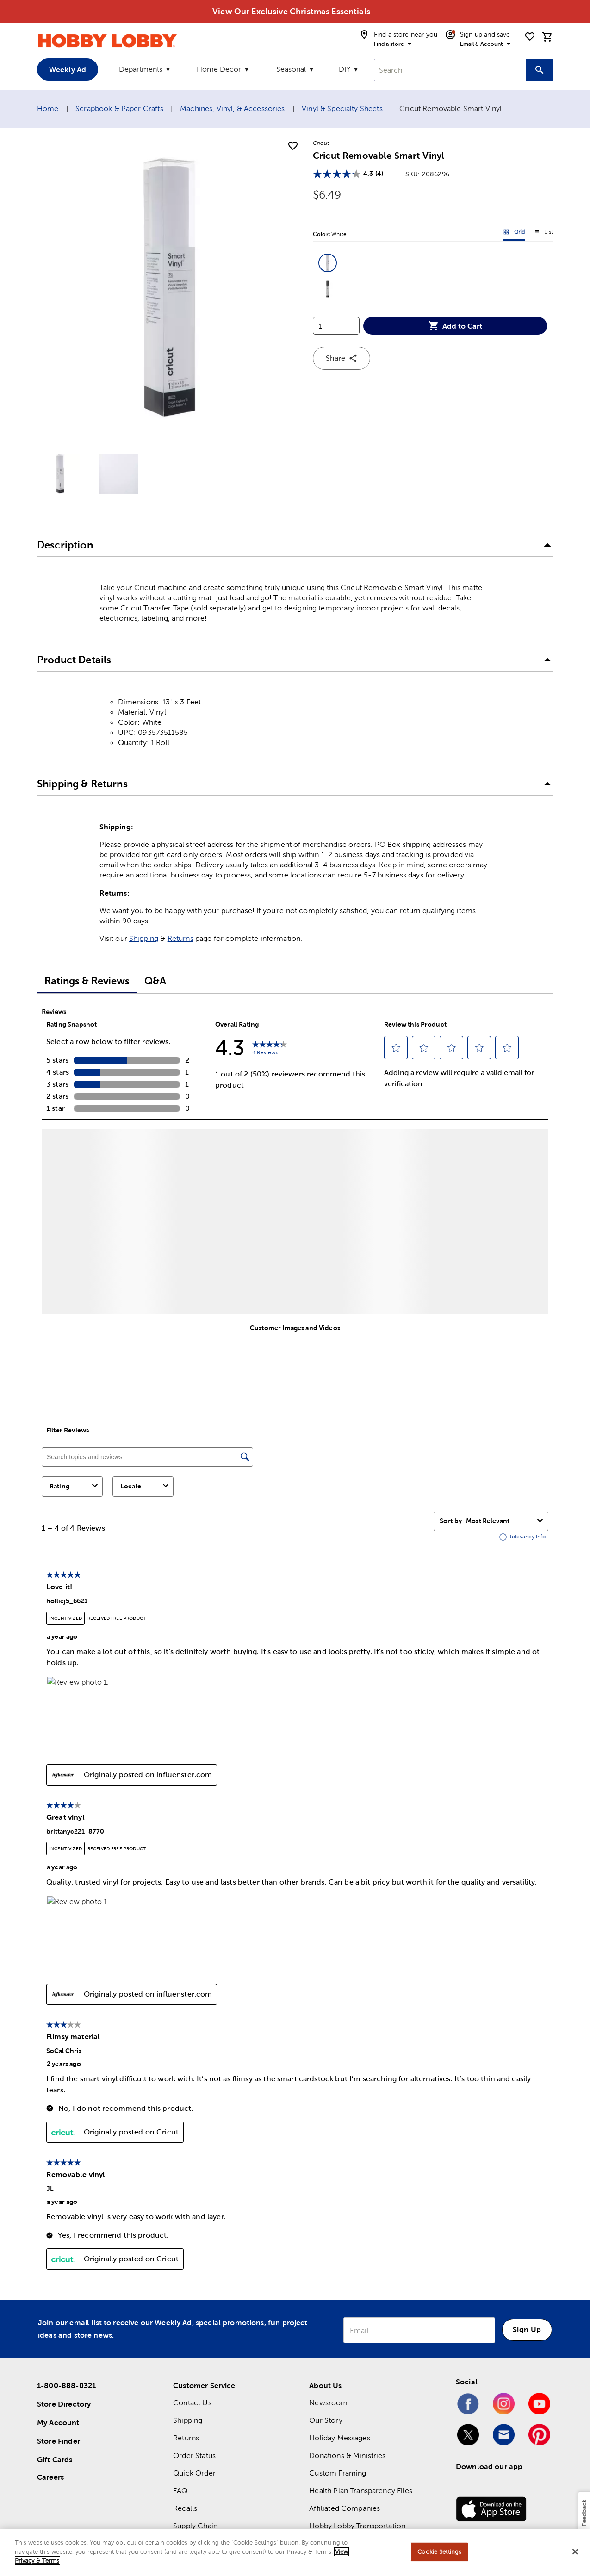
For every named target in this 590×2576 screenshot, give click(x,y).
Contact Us (192, 2403)
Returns (180, 938)
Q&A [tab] (155, 981)
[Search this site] (539, 70)
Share (342, 358)
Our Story (325, 2420)
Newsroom (328, 2403)
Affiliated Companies (344, 2508)
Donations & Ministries (347, 2455)
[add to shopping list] (292, 146)
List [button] (543, 234)
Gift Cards (55, 2459)
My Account (58, 2422)
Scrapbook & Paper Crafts (119, 108)
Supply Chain (195, 2526)
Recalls (185, 2508)
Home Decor (219, 69)
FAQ (180, 2491)
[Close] (575, 2552)
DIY (344, 69)
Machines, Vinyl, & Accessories (232, 108)
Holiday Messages (339, 2438)
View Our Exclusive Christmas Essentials (291, 11)
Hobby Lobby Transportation (357, 2526)
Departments (140, 69)
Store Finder (58, 2441)
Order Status (194, 2455)
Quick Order (194, 2473)
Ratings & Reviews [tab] (87, 981)
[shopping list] (529, 36)
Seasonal (291, 69)
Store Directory (64, 2404)
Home (48, 108)
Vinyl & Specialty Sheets (342, 108)
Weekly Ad (67, 69)
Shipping (143, 938)
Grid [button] (514, 234)
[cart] (547, 37)
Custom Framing (337, 2473)
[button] (327, 263)
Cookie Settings (439, 2551)
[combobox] (450, 70)
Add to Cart (455, 325)
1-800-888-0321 (66, 2385)
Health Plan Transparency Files (360, 2491)
